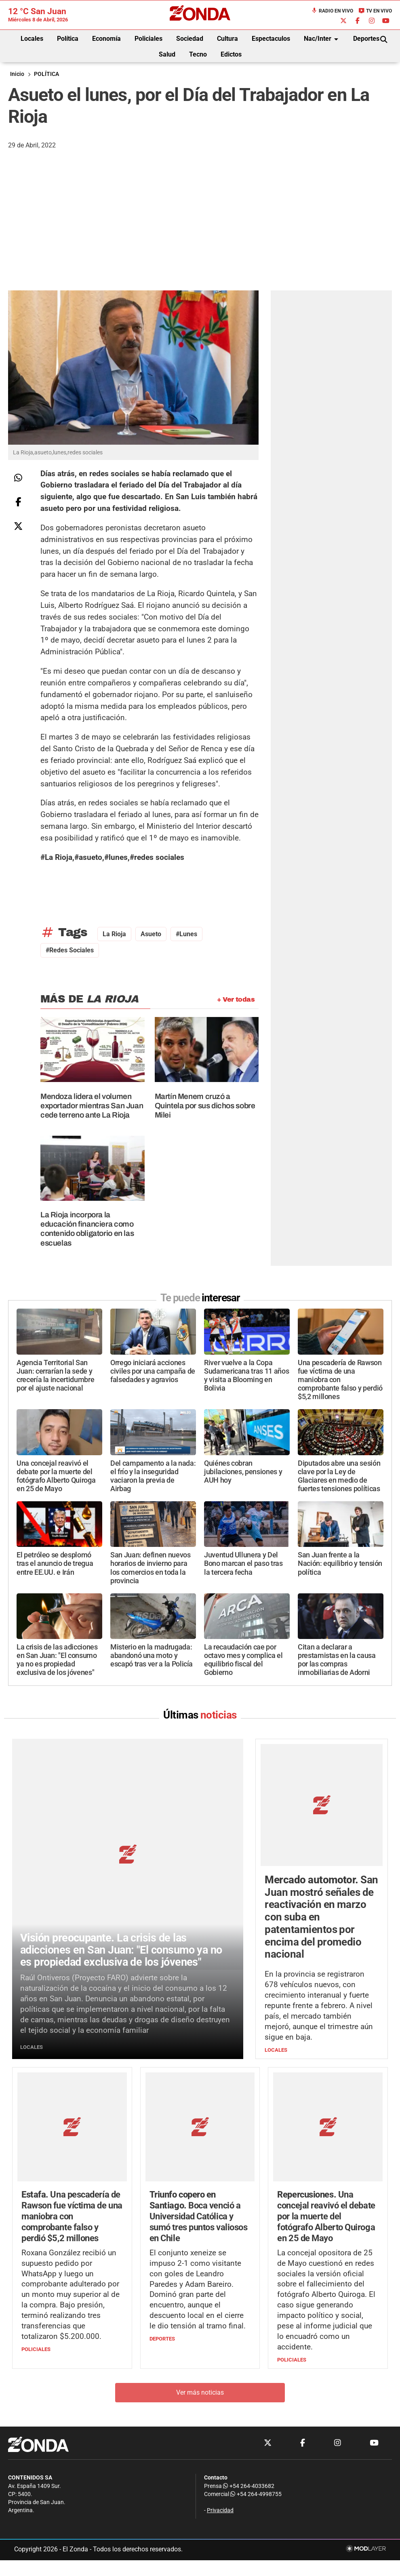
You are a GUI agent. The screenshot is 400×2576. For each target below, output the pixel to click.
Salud (167, 54)
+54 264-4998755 (255, 2388)
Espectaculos (271, 38)
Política (67, 38)
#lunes (186, 934)
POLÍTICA (46, 74)
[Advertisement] (200, 229)
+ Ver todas (236, 999)
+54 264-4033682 (248, 2380)
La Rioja (114, 934)
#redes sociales (70, 950)
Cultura (227, 38)
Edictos (231, 54)
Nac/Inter (322, 39)
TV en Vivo (375, 11)
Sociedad (189, 38)
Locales (32, 38)
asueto (151, 934)
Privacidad (220, 2405)
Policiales (148, 38)
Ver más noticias (200, 2287)
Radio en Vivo (332, 11)
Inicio (17, 74)
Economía (106, 38)
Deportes (366, 38)
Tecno (198, 54)
